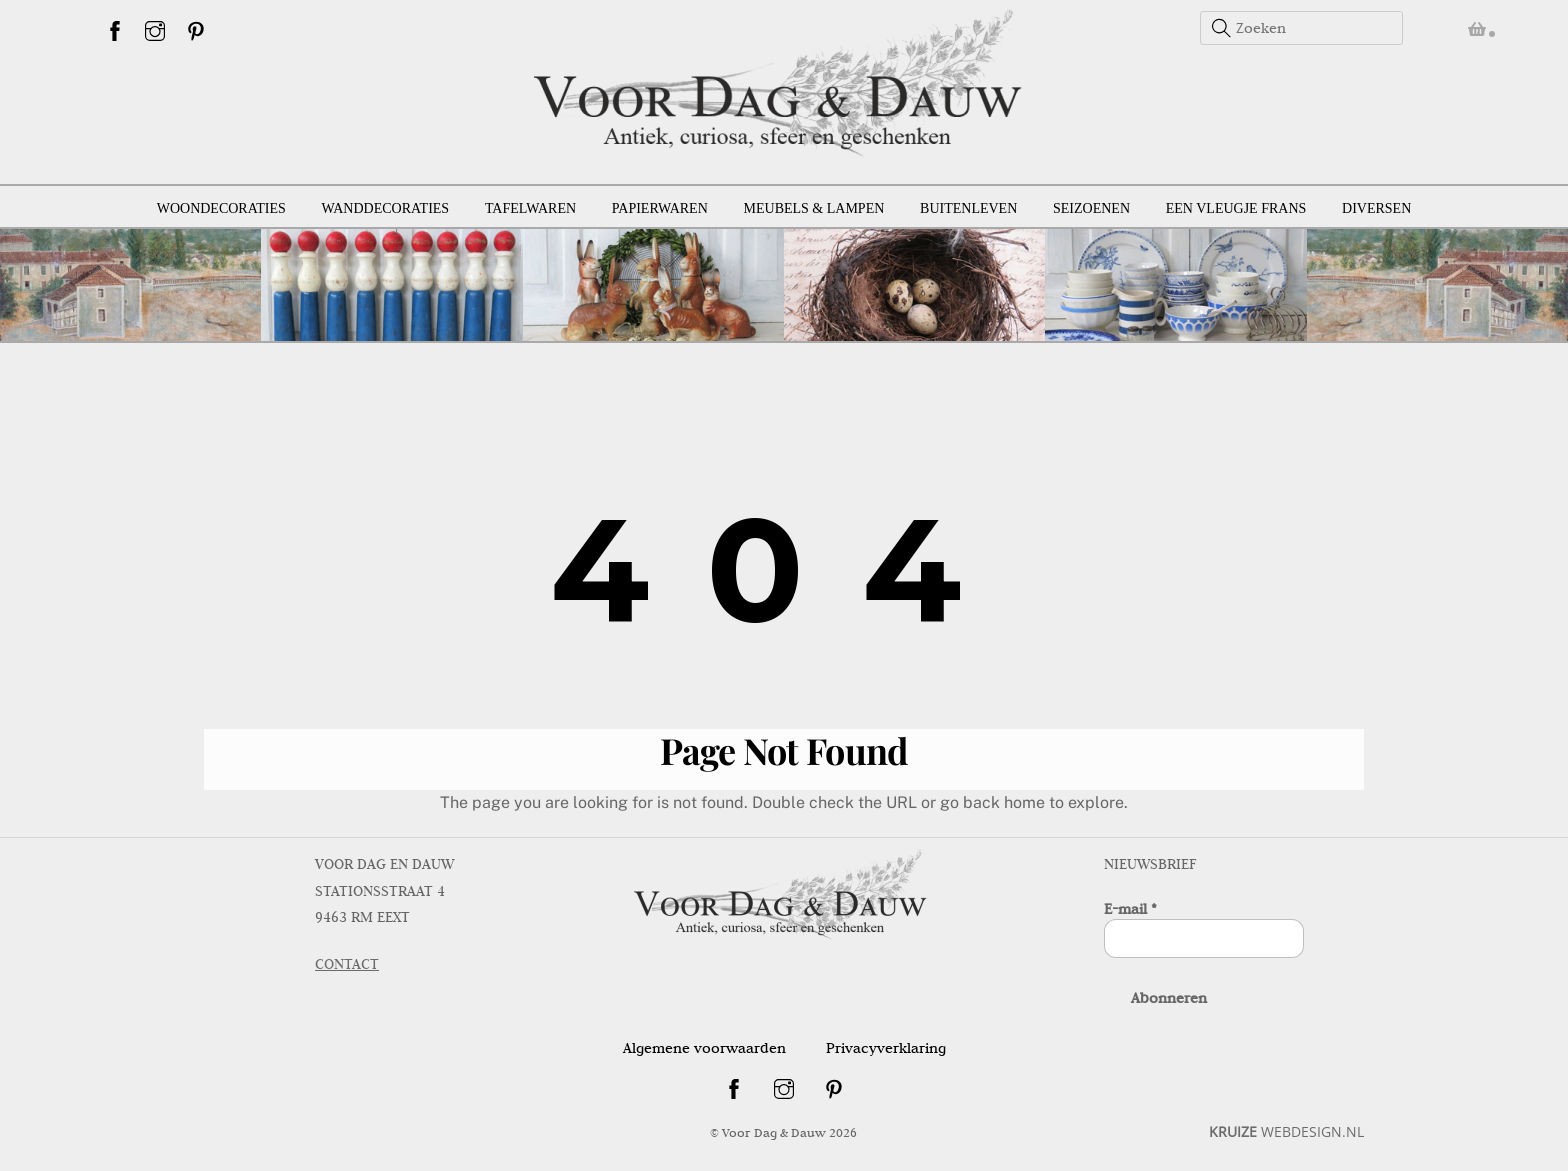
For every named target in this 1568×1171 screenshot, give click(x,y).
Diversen (1376, 208)
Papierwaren (660, 208)
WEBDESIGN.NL (1286, 1131)
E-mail (1130, 909)
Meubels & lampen (814, 208)
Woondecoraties (221, 208)
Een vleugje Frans (1236, 208)
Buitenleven (968, 208)
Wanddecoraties (386, 208)
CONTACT (347, 964)
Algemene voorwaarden (704, 1048)
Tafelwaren (530, 208)
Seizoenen (1091, 208)
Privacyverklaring (886, 1048)
